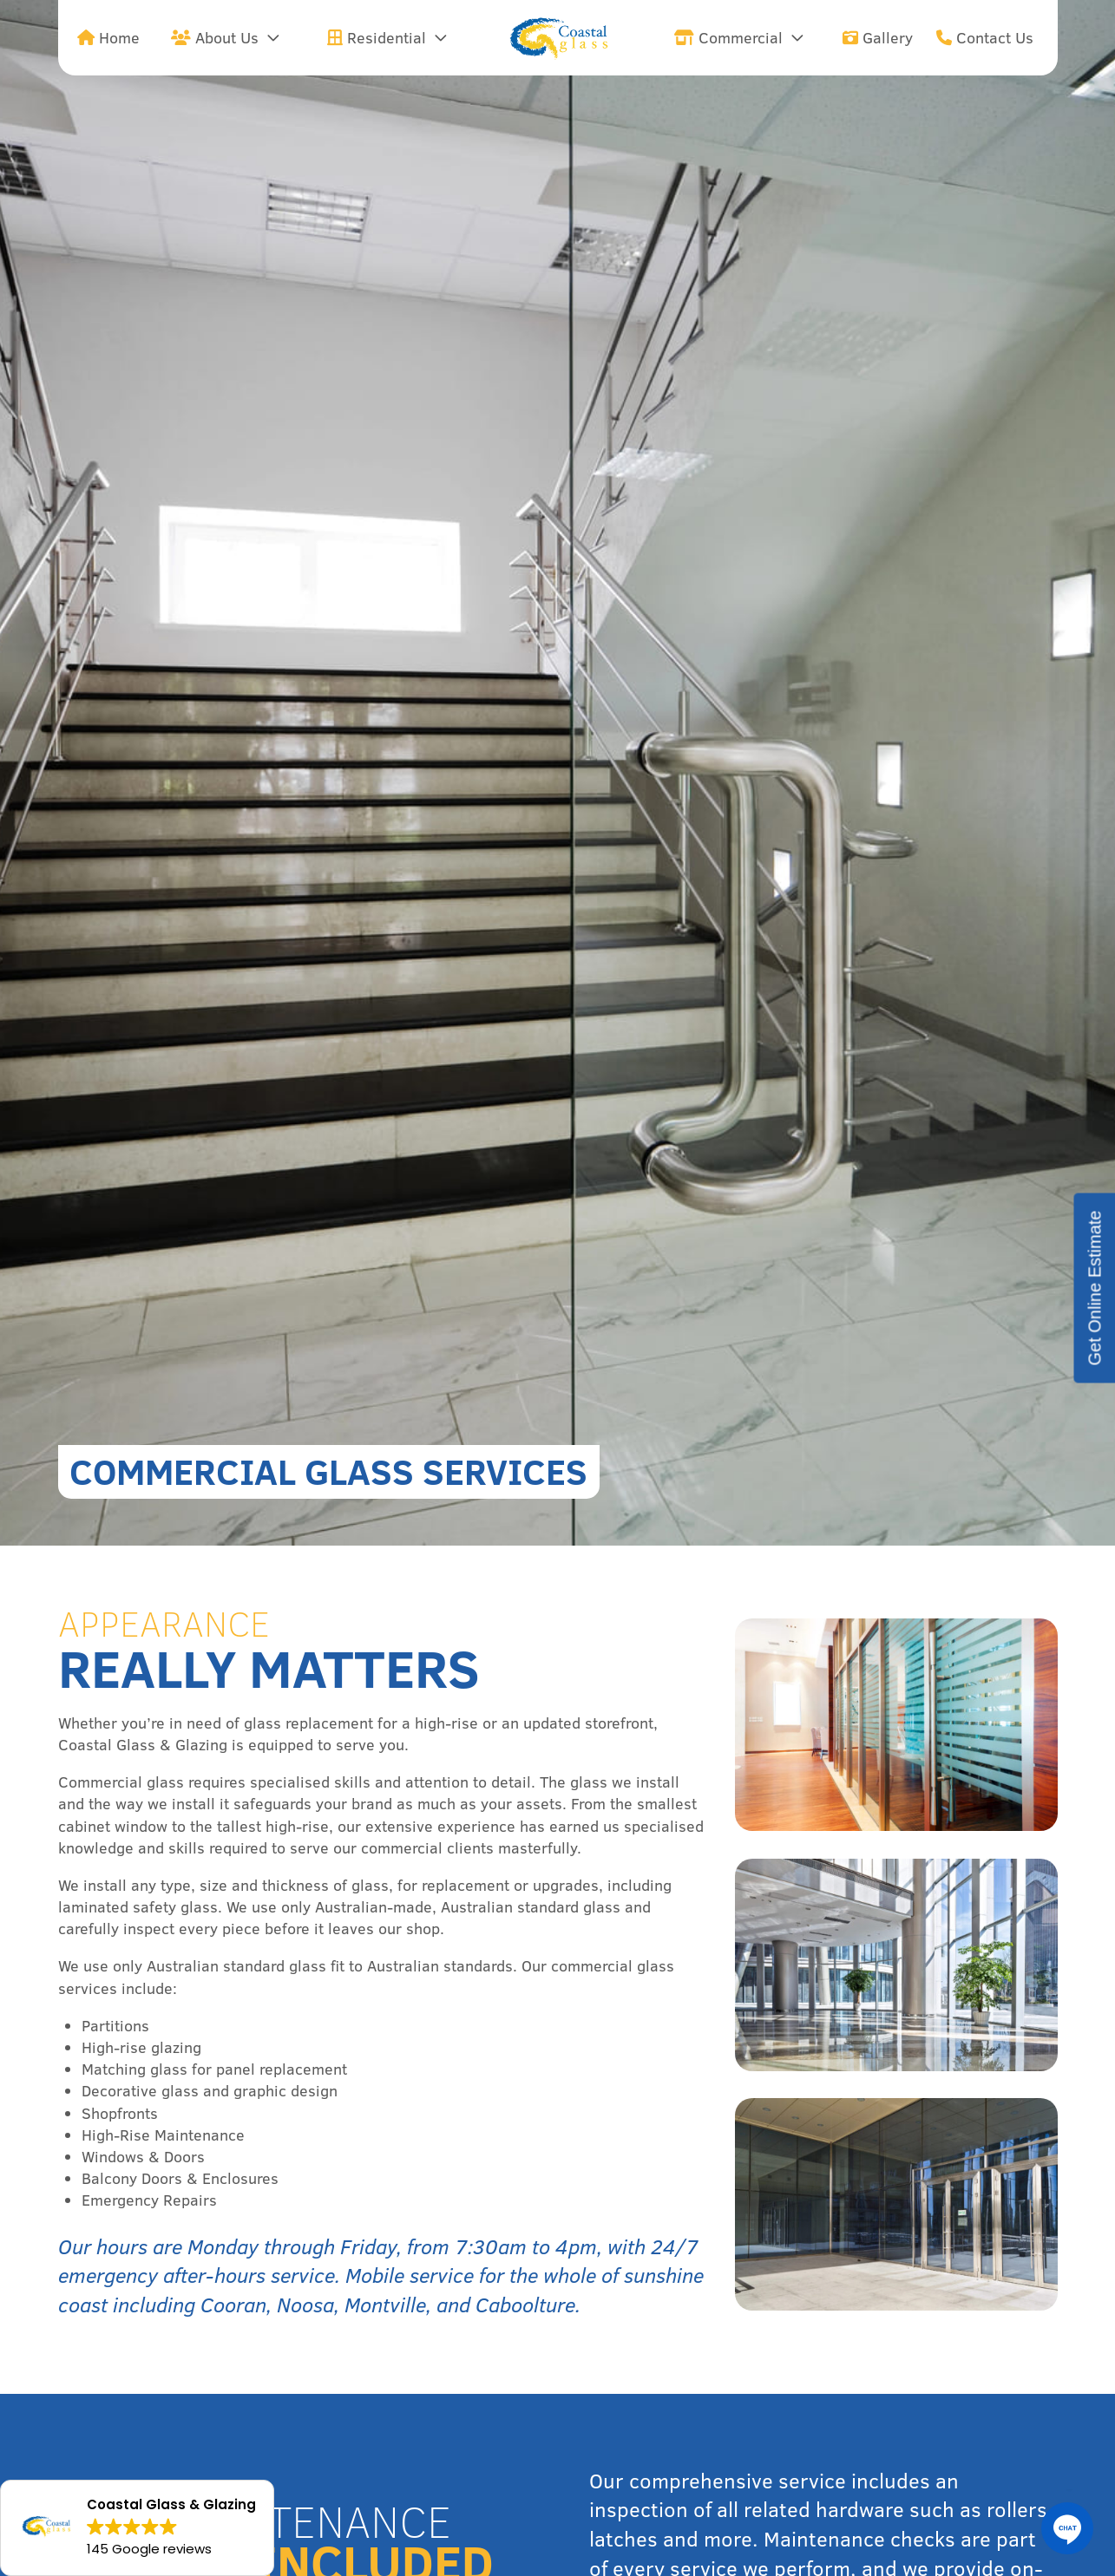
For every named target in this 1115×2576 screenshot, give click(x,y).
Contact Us (984, 38)
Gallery (878, 38)
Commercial (728, 38)
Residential (376, 38)
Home (108, 38)
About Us (215, 38)
